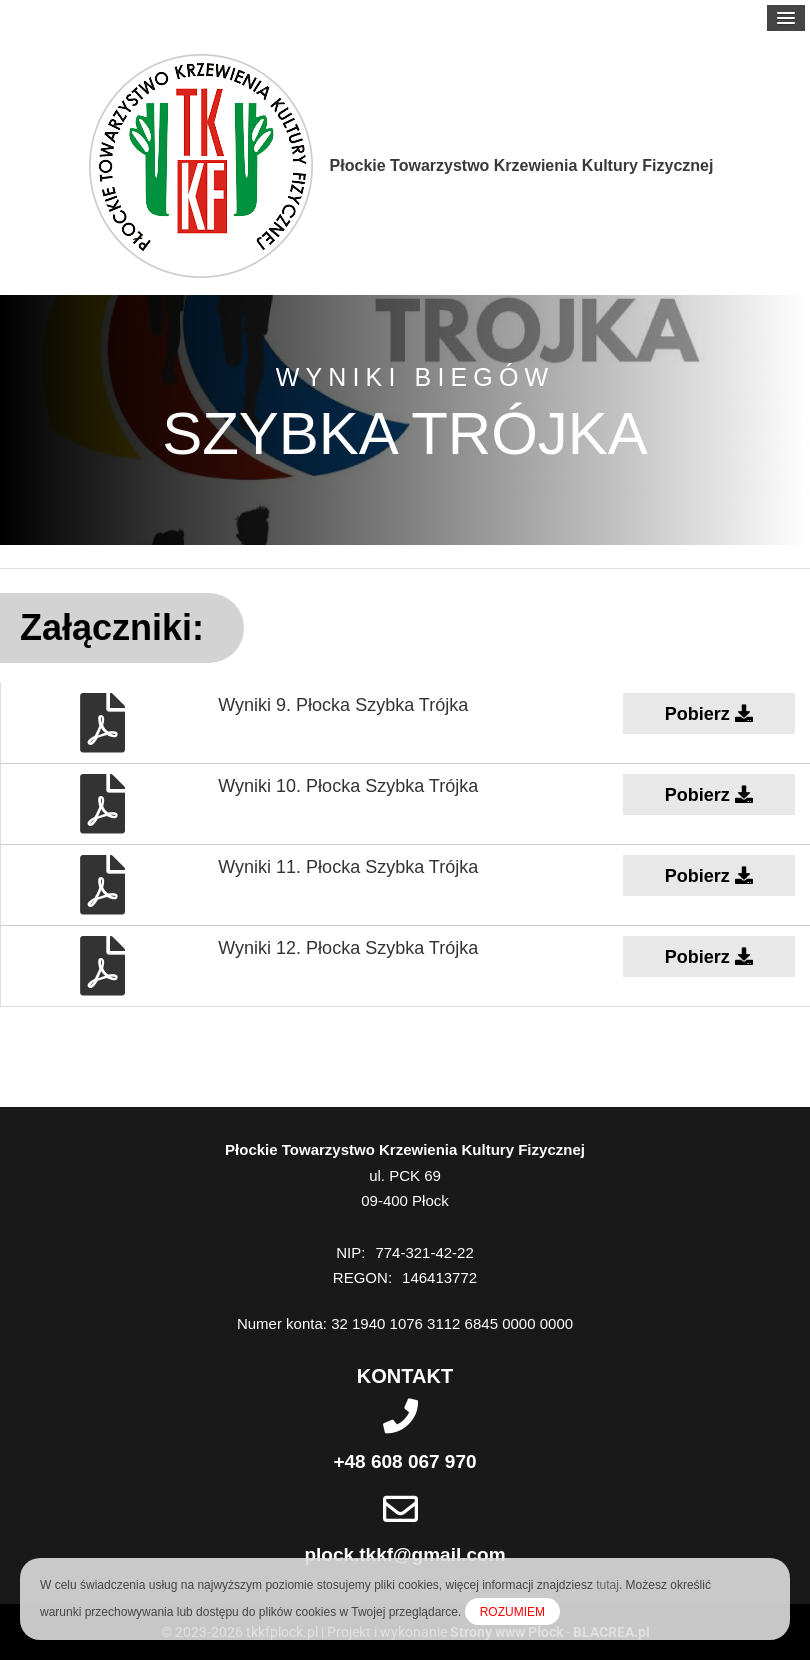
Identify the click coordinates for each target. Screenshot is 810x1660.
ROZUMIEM (512, 1612)
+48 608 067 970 (404, 1461)
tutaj (607, 1585)
